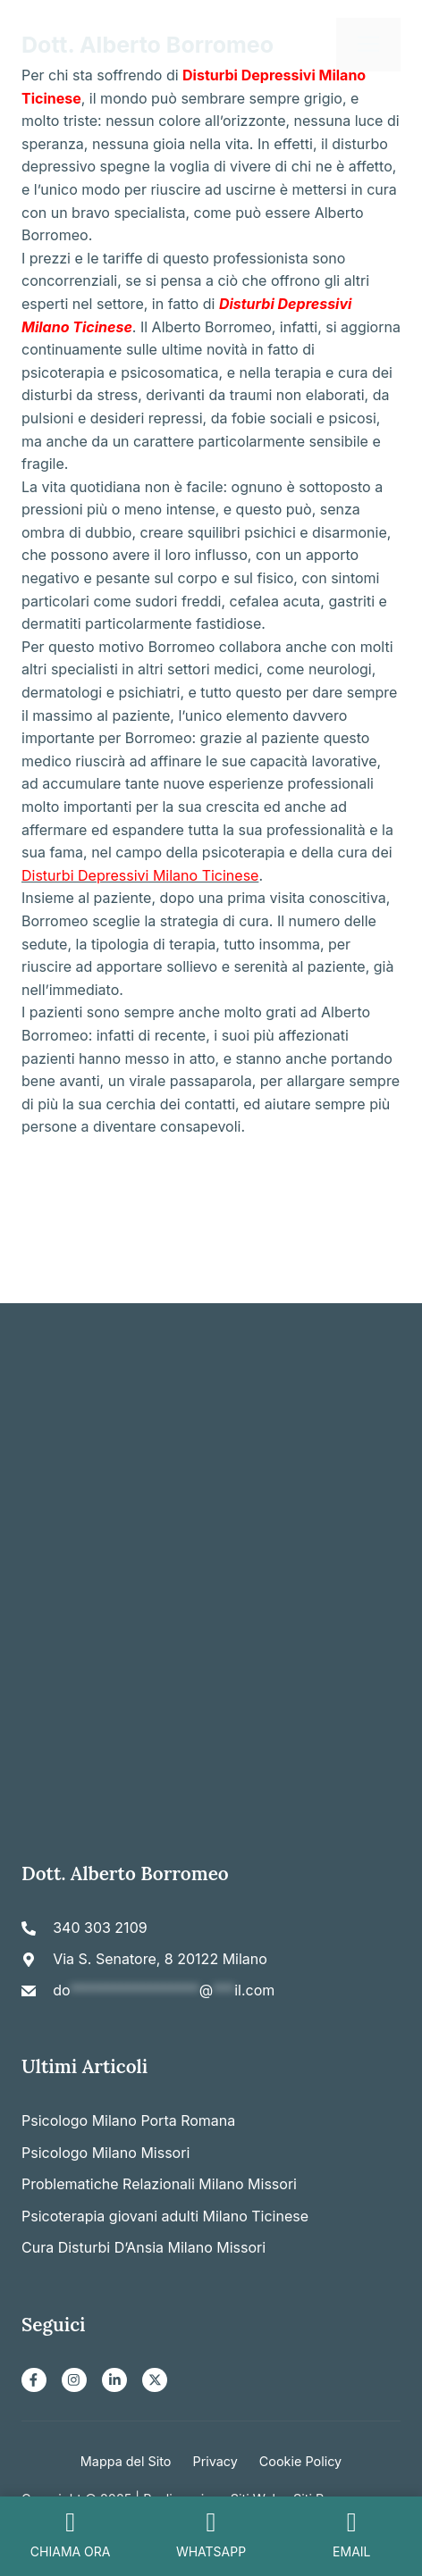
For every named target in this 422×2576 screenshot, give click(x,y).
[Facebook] (33, 2380)
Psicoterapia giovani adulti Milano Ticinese (164, 2216)
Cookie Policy (300, 2461)
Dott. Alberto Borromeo (147, 44)
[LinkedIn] (114, 2380)
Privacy (214, 2461)
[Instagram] (74, 2380)
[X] (154, 2380)
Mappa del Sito (126, 2461)
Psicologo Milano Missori (105, 2153)
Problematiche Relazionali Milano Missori (159, 2184)
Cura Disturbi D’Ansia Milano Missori (143, 2247)
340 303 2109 (100, 1927)
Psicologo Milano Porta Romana (128, 2120)
